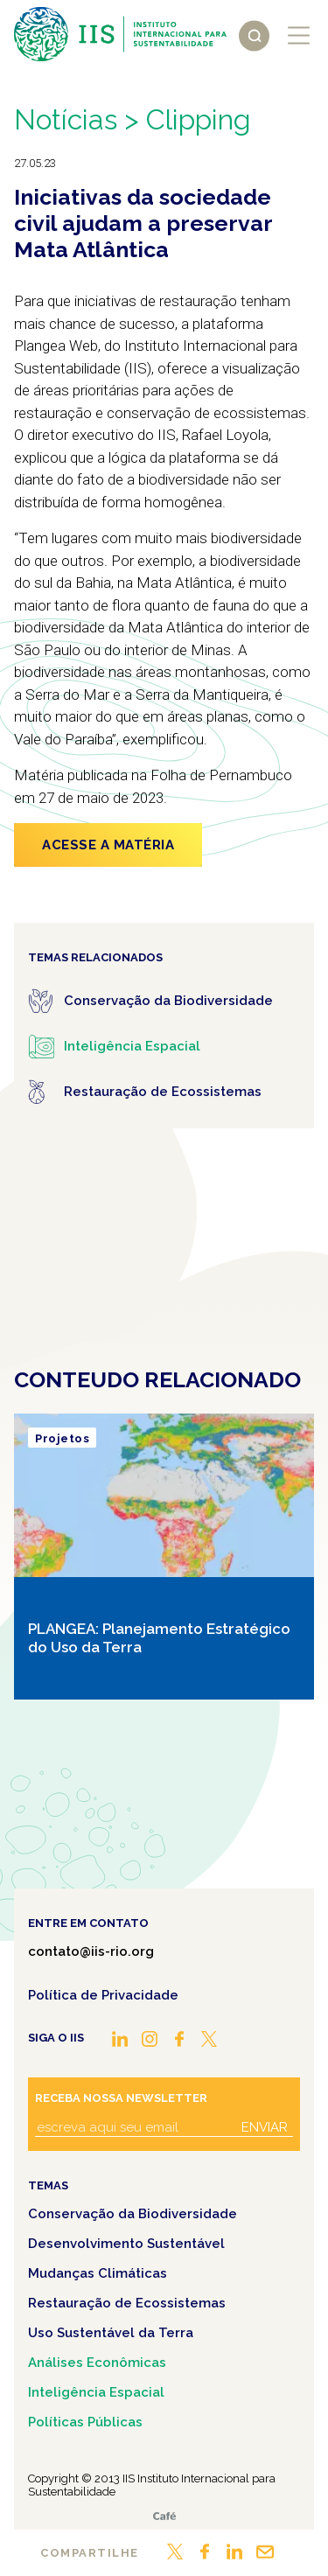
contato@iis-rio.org (91, 1951)
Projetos (62, 1438)
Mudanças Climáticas (97, 2273)
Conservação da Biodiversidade (132, 2214)
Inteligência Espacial (96, 2392)
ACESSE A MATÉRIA (108, 845)
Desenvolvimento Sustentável (126, 2243)
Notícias (65, 119)
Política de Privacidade (103, 1995)
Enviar (264, 2127)
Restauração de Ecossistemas (127, 2303)
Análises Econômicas (97, 2362)
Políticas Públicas (85, 2422)
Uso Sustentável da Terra (110, 2333)
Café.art (164, 2516)
